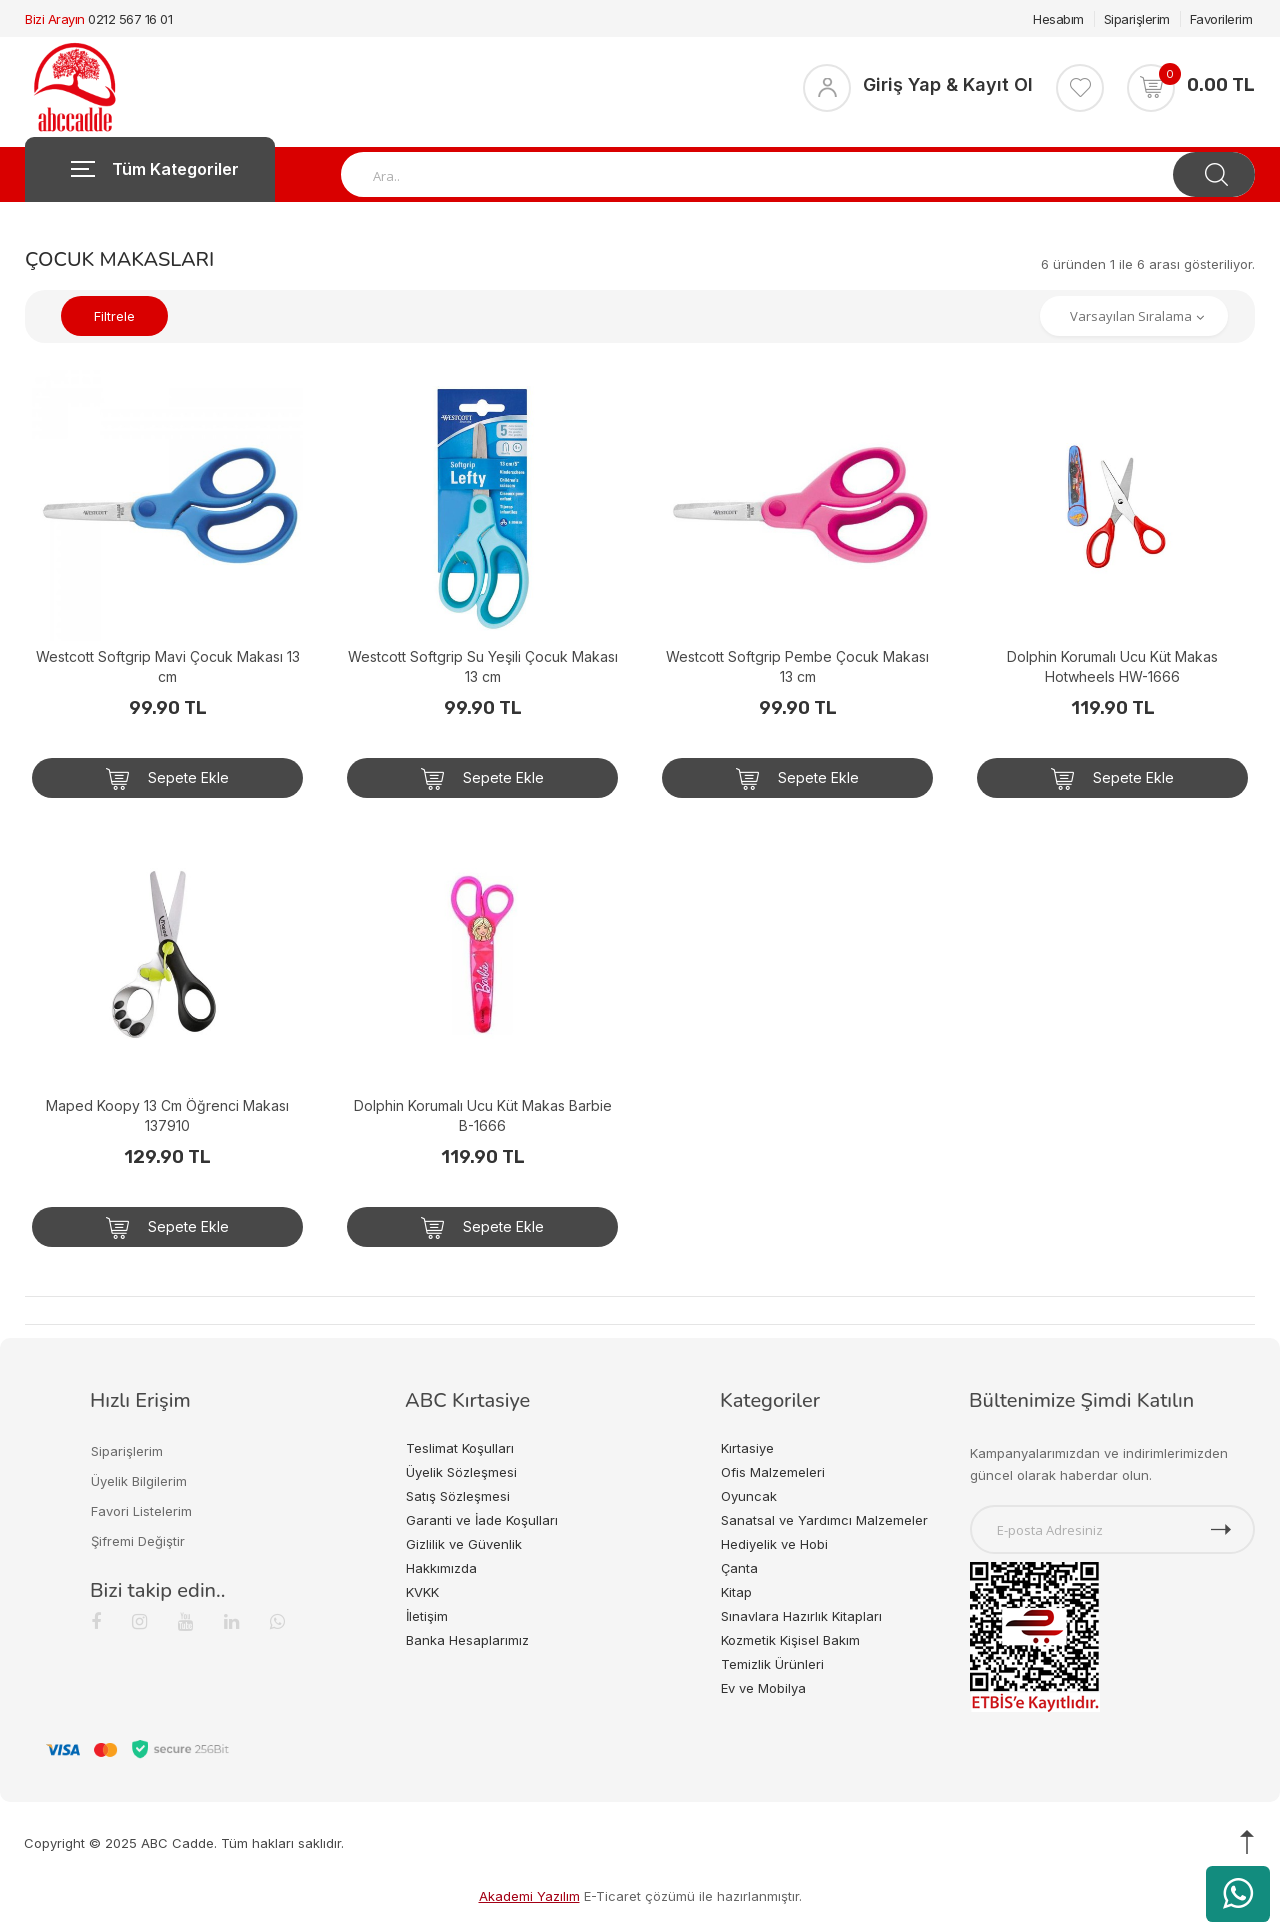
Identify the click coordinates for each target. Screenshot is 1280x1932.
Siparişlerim (1137, 19)
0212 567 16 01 (130, 19)
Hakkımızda (441, 1568)
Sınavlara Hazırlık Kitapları (801, 1616)
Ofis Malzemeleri (773, 1472)
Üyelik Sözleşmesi (461, 1472)
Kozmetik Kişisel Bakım (790, 1640)
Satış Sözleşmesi (458, 1496)
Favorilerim (1221, 19)
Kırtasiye (747, 1448)
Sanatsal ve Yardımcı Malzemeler (824, 1520)
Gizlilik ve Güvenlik (464, 1544)
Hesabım (1058, 19)
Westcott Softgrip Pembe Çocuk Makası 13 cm (797, 666)
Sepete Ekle (167, 779)
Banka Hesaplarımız (467, 1640)
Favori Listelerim (141, 1511)
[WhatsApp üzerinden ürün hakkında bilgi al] (1238, 1894)
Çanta (739, 1568)
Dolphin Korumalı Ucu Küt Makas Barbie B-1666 (483, 1115)
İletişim (427, 1616)
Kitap (736, 1592)
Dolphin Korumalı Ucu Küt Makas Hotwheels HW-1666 (1112, 666)
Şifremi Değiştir (138, 1541)
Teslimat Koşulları (460, 1448)
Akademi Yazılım (529, 1896)
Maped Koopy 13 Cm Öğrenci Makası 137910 (167, 1115)
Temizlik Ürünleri (772, 1664)
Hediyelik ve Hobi (774, 1544)
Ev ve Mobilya (763, 1688)
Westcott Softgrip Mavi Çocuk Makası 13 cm (168, 666)
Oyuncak (749, 1496)
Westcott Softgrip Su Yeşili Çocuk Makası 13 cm (483, 666)
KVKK (422, 1592)
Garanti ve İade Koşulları (482, 1520)
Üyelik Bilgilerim (139, 1481)
